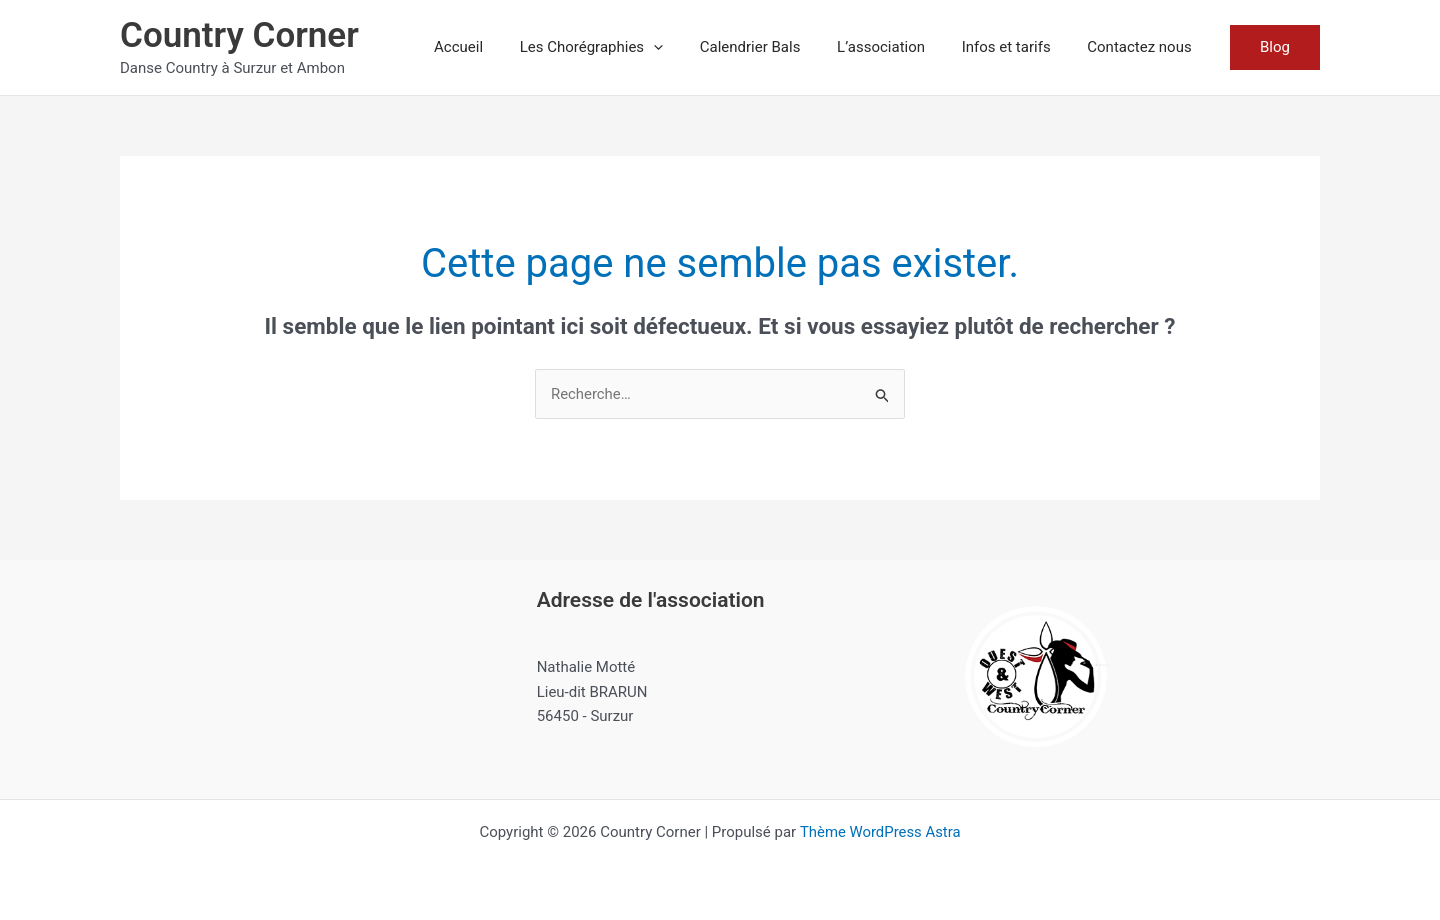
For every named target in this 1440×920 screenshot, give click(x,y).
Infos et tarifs (1016, 47)
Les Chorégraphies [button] (621, 47)
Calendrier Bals (773, 47)
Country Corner (239, 35)
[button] (683, 47)
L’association (898, 47)
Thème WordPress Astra (880, 832)
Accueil (495, 47)
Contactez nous (1143, 47)
